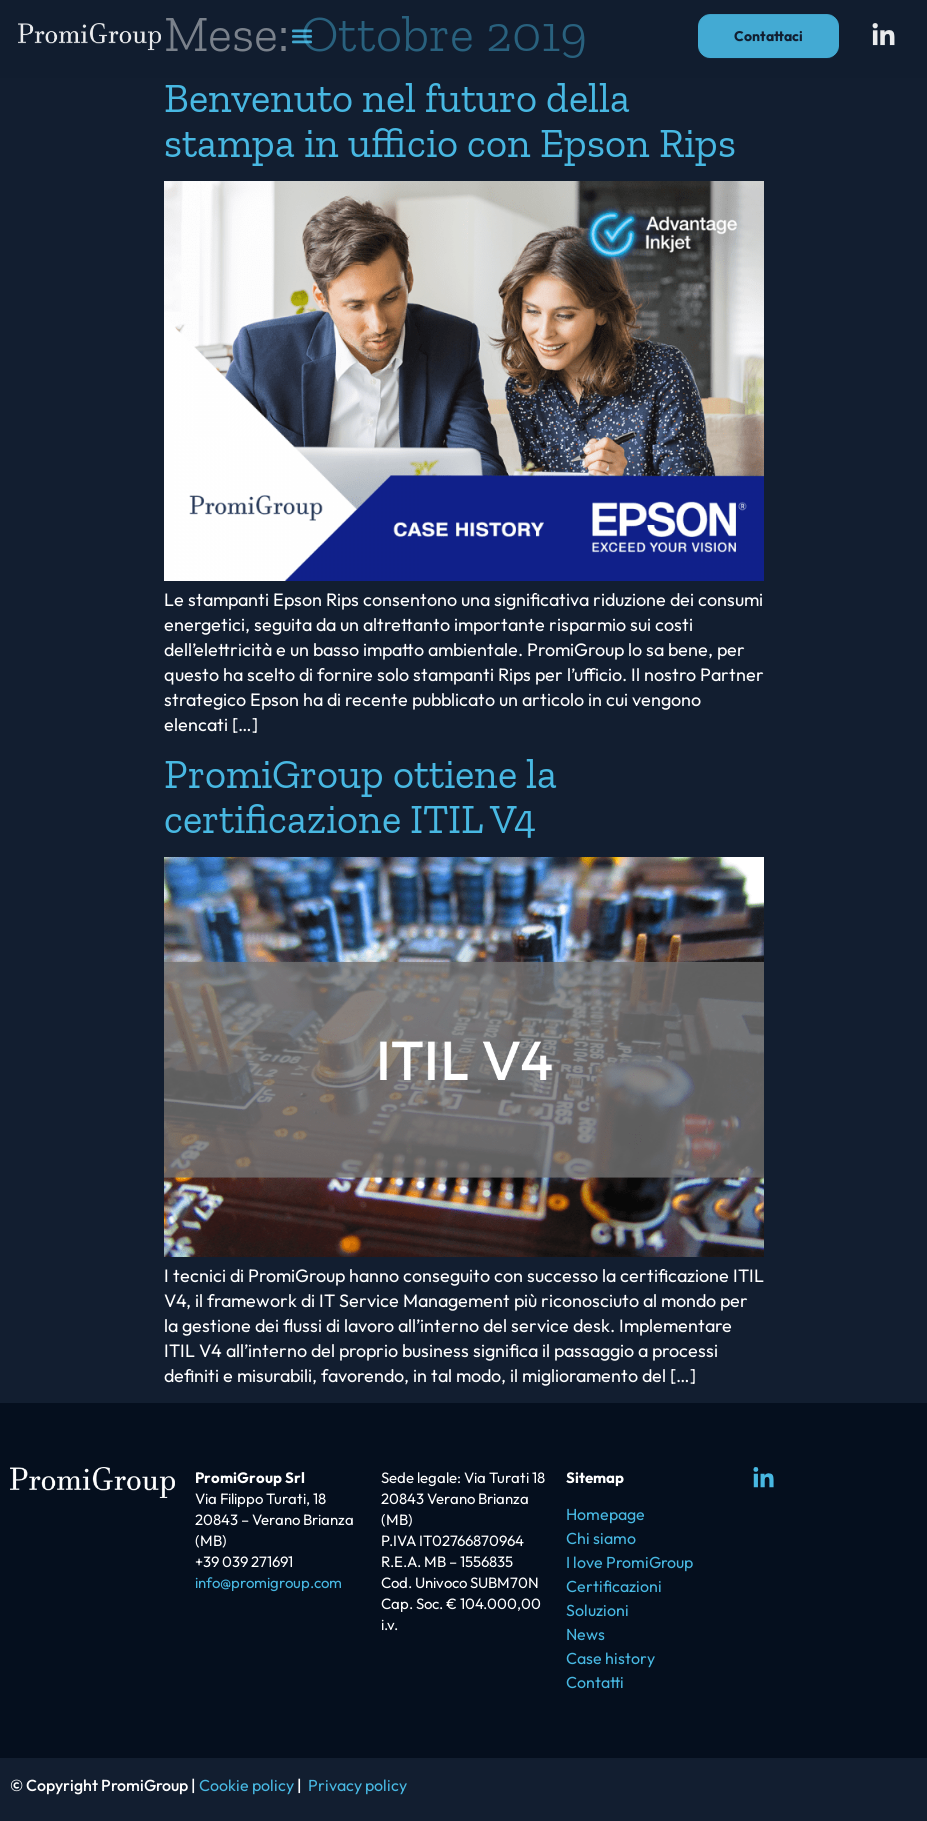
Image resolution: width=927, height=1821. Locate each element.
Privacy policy (357, 1785)
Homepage (605, 1514)
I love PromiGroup (629, 1562)
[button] (301, 30)
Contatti (595, 1682)
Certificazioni (614, 1586)
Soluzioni (597, 1610)
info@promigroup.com (268, 1582)
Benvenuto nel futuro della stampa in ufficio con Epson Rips (450, 120)
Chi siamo (601, 1538)
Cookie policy (246, 1785)
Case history (610, 1658)
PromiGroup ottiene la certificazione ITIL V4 (360, 796)
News (585, 1634)
